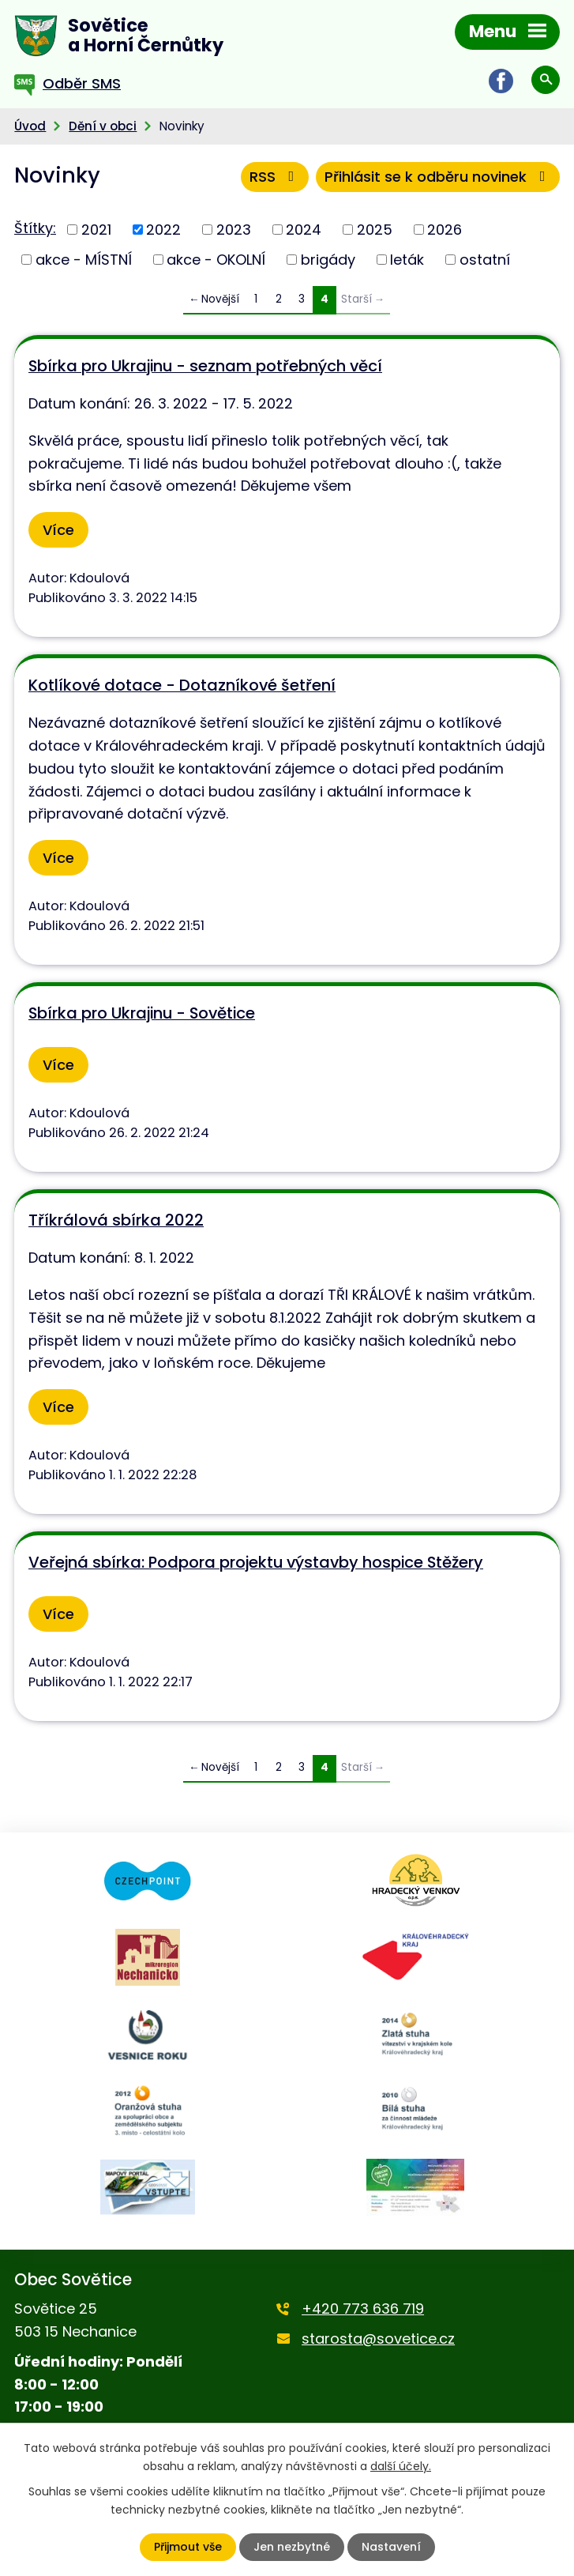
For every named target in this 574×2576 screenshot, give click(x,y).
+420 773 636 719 (363, 2308)
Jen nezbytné (291, 2547)
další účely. (400, 2465)
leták (407, 259)
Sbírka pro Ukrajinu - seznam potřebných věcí (205, 366)
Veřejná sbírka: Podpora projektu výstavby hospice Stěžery (255, 1562)
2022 (163, 229)
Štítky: (35, 228)
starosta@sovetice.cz (378, 2338)
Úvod (30, 126)
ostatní (485, 259)
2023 (233, 229)
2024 (303, 229)
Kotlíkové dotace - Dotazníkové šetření (182, 685)
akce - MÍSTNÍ (84, 259)
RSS (275, 176)
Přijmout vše (188, 2547)
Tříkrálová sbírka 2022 (116, 1220)
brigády (328, 259)
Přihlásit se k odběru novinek (438, 176)
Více (58, 530)
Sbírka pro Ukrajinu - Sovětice (141, 1013)
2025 (374, 229)
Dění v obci (103, 126)
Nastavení (391, 2547)
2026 (444, 229)
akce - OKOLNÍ (216, 259)
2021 (96, 229)
